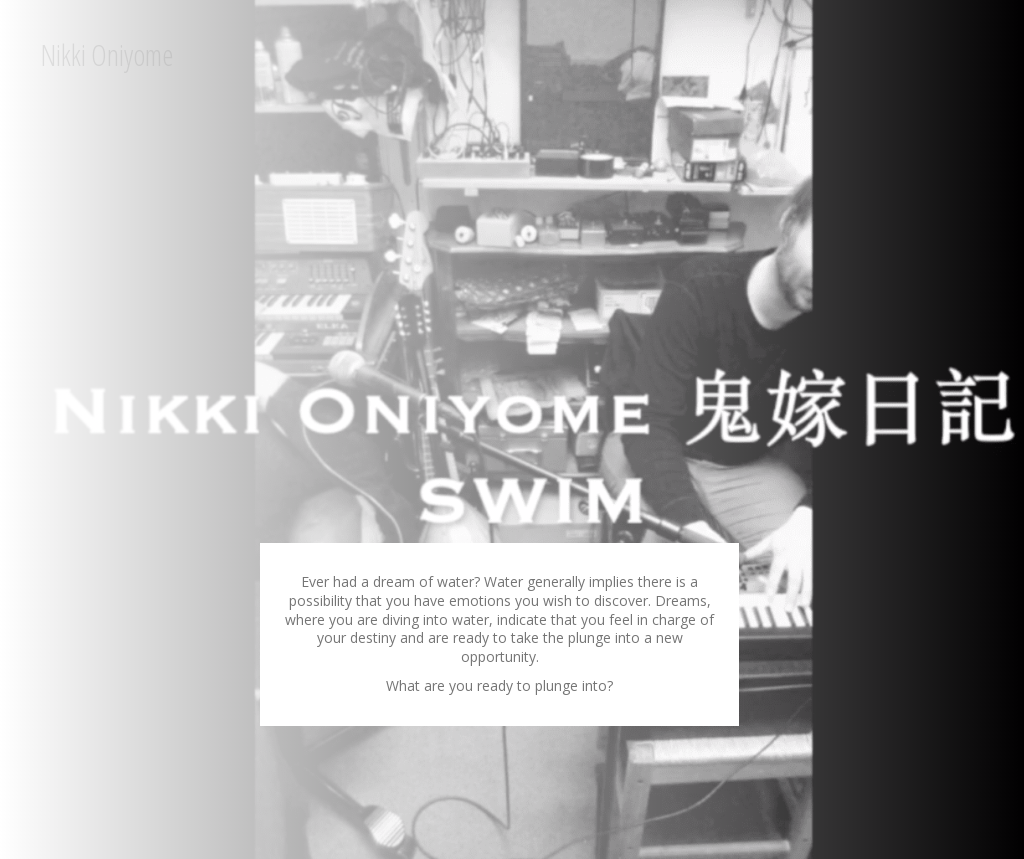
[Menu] (550, 55)
